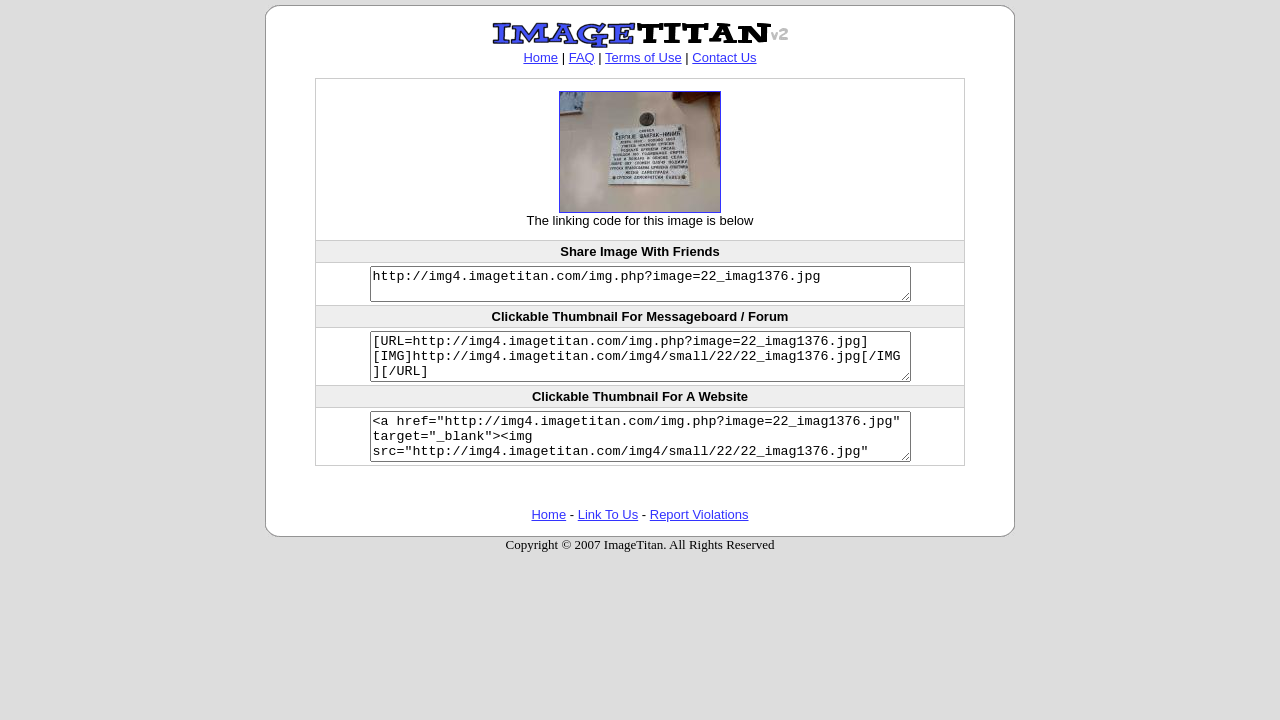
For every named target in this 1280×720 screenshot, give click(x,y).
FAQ (582, 57)
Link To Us (608, 538)
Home (540, 57)
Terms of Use (643, 57)
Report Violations (699, 538)
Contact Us (724, 57)
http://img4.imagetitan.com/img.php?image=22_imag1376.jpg (640, 287)
